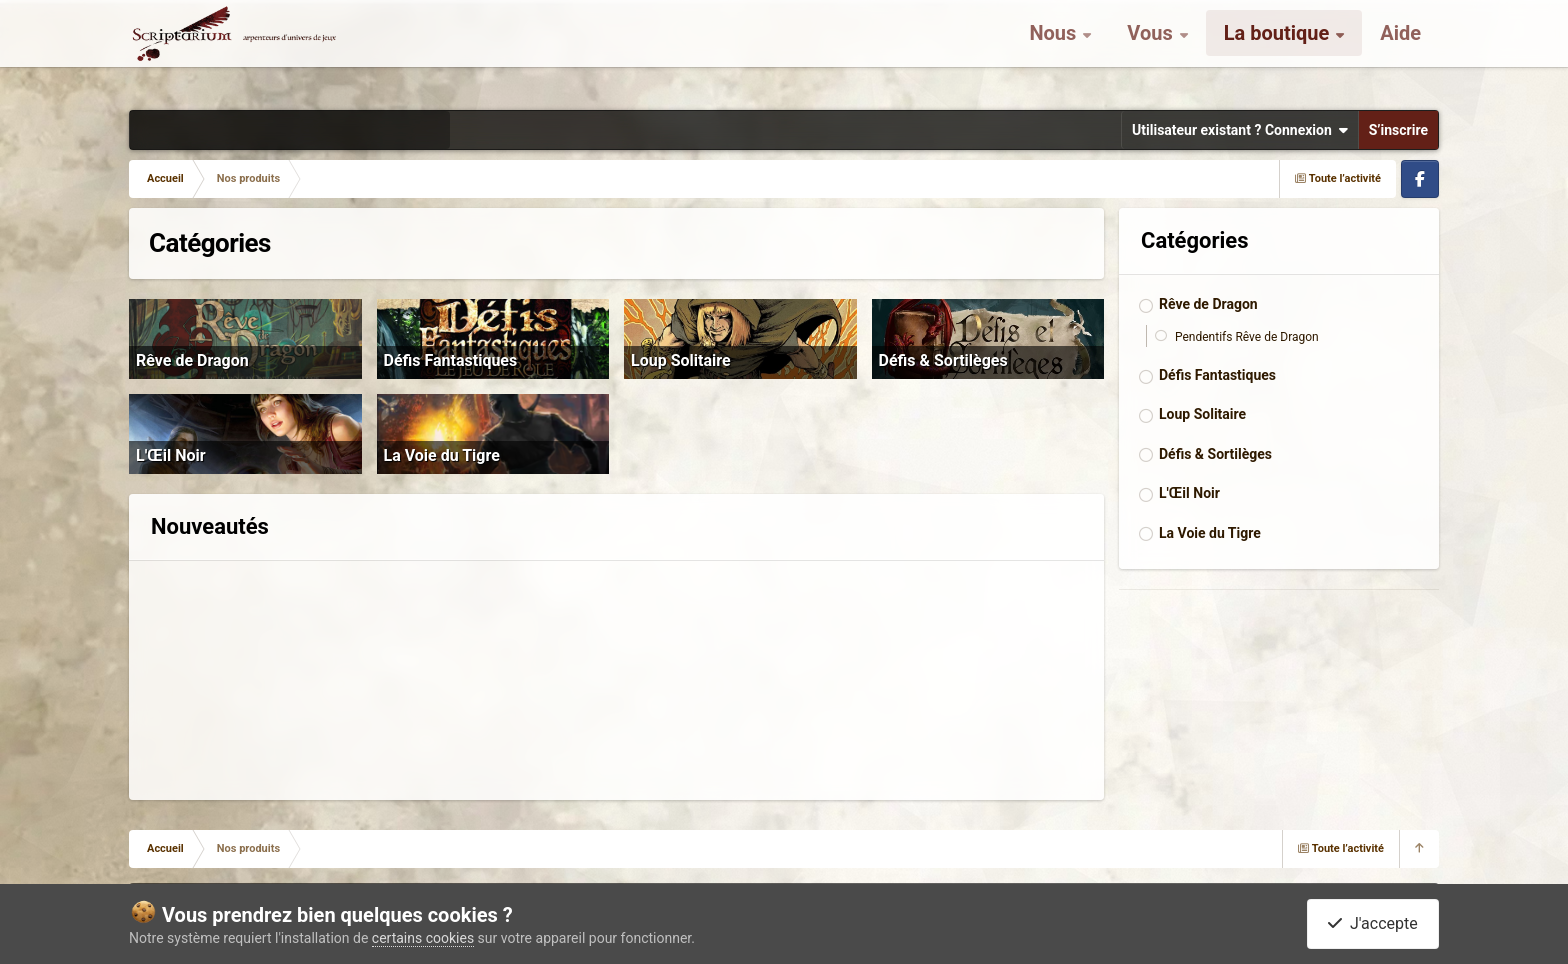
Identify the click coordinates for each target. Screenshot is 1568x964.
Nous (1055, 50)
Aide (1400, 50)
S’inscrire (1398, 130)
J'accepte (1373, 923)
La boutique (1279, 50)
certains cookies (423, 938)
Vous (1152, 50)
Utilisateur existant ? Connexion (1240, 130)
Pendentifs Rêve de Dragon (1247, 337)
